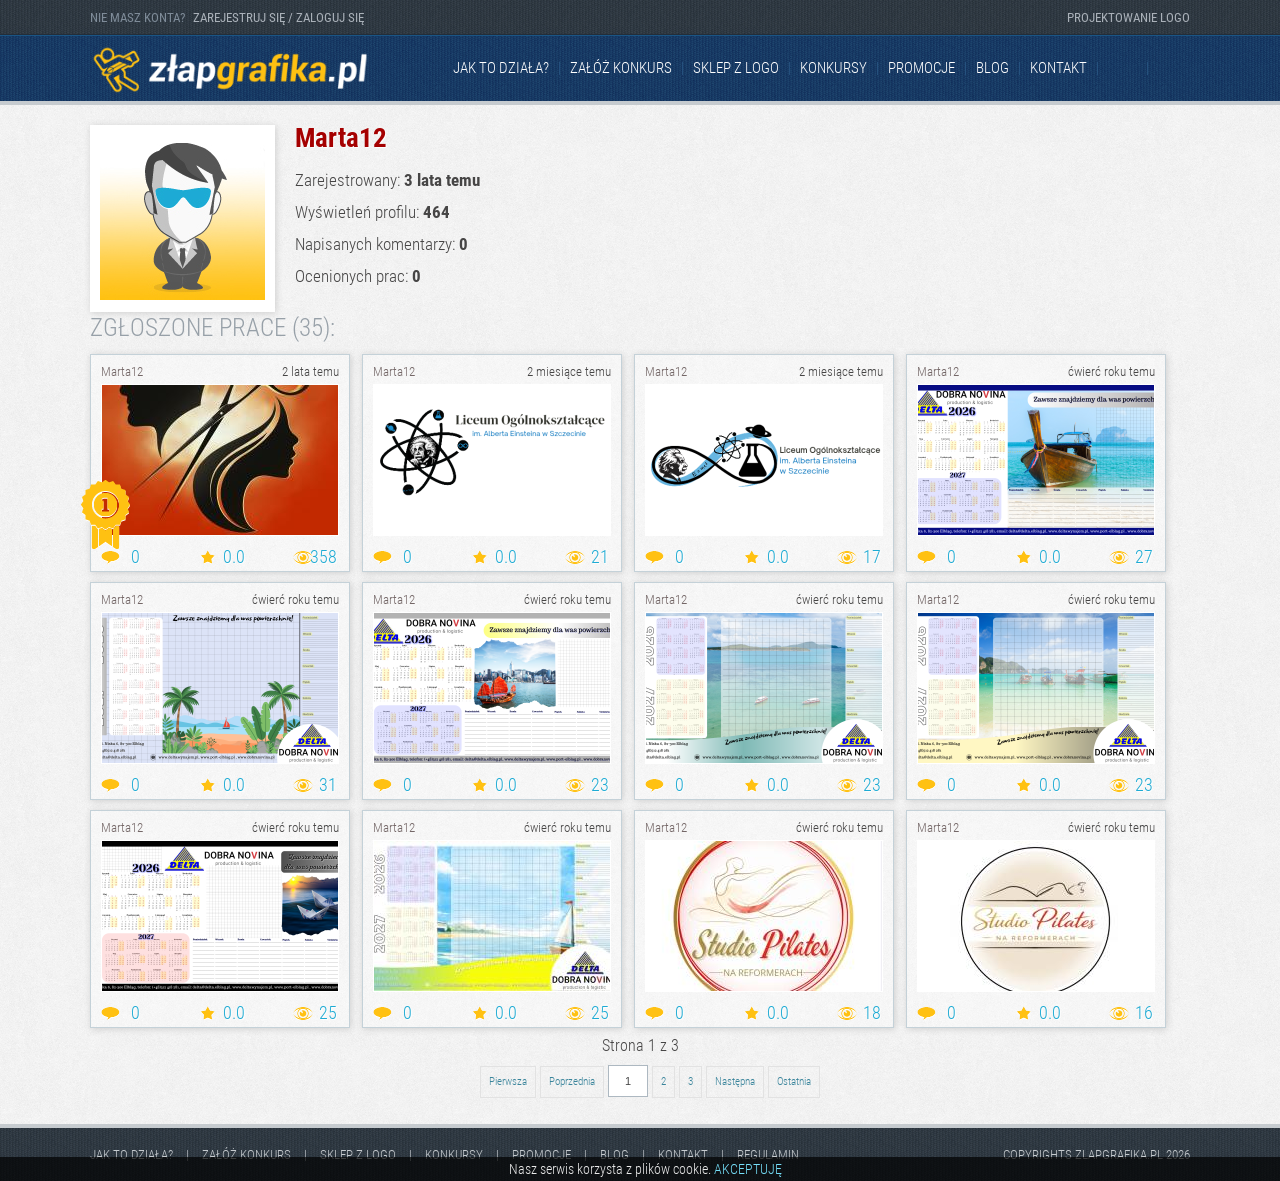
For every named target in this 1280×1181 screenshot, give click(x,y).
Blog (992, 68)
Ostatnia (794, 1081)
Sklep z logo (736, 68)
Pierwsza (508, 1081)
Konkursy (833, 68)
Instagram (1174, 69)
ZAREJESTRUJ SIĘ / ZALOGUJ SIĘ (278, 17)
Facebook (1124, 69)
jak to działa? (501, 68)
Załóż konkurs (621, 68)
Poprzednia (572, 1081)
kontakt (1058, 68)
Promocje (921, 68)
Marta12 (122, 371)
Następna (735, 1081)
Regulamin (768, 1154)
